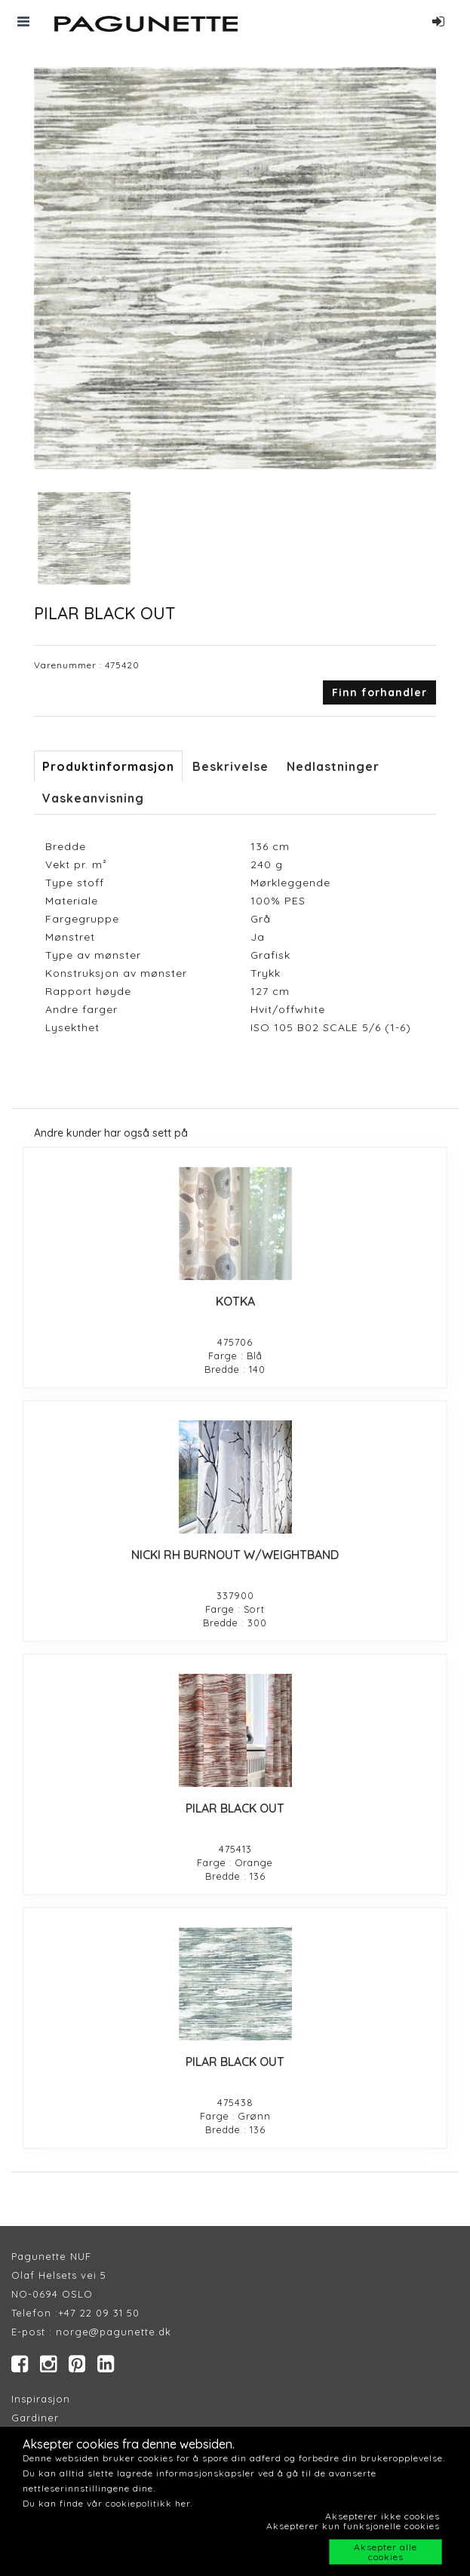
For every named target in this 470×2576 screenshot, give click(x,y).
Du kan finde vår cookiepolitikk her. (107, 2503)
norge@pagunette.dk (113, 2332)
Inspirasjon (40, 2399)
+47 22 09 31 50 (99, 2313)
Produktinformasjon (108, 766)
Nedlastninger (333, 766)
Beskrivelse (230, 766)
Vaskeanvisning (93, 798)
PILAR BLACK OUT (235, 1808)
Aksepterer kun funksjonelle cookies (353, 2526)
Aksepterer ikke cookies (382, 2516)
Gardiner (35, 2418)
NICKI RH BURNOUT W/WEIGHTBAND (235, 1554)
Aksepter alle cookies (385, 2551)
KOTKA (235, 1301)
